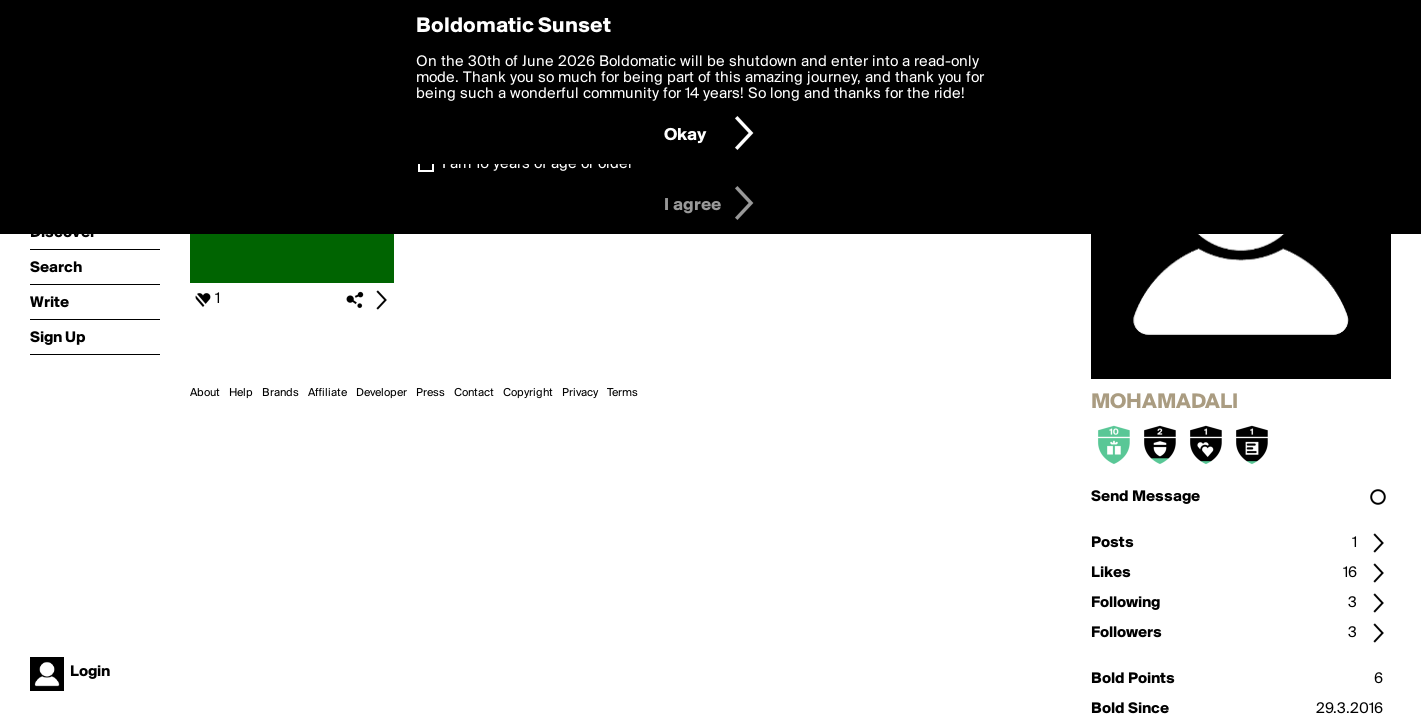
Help (241, 393)
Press (430, 393)
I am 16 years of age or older (537, 164)
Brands (280, 393)
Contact (474, 393)
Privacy (580, 393)
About (205, 393)
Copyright (528, 393)
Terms (622, 393)
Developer (381, 393)
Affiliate (327, 393)
